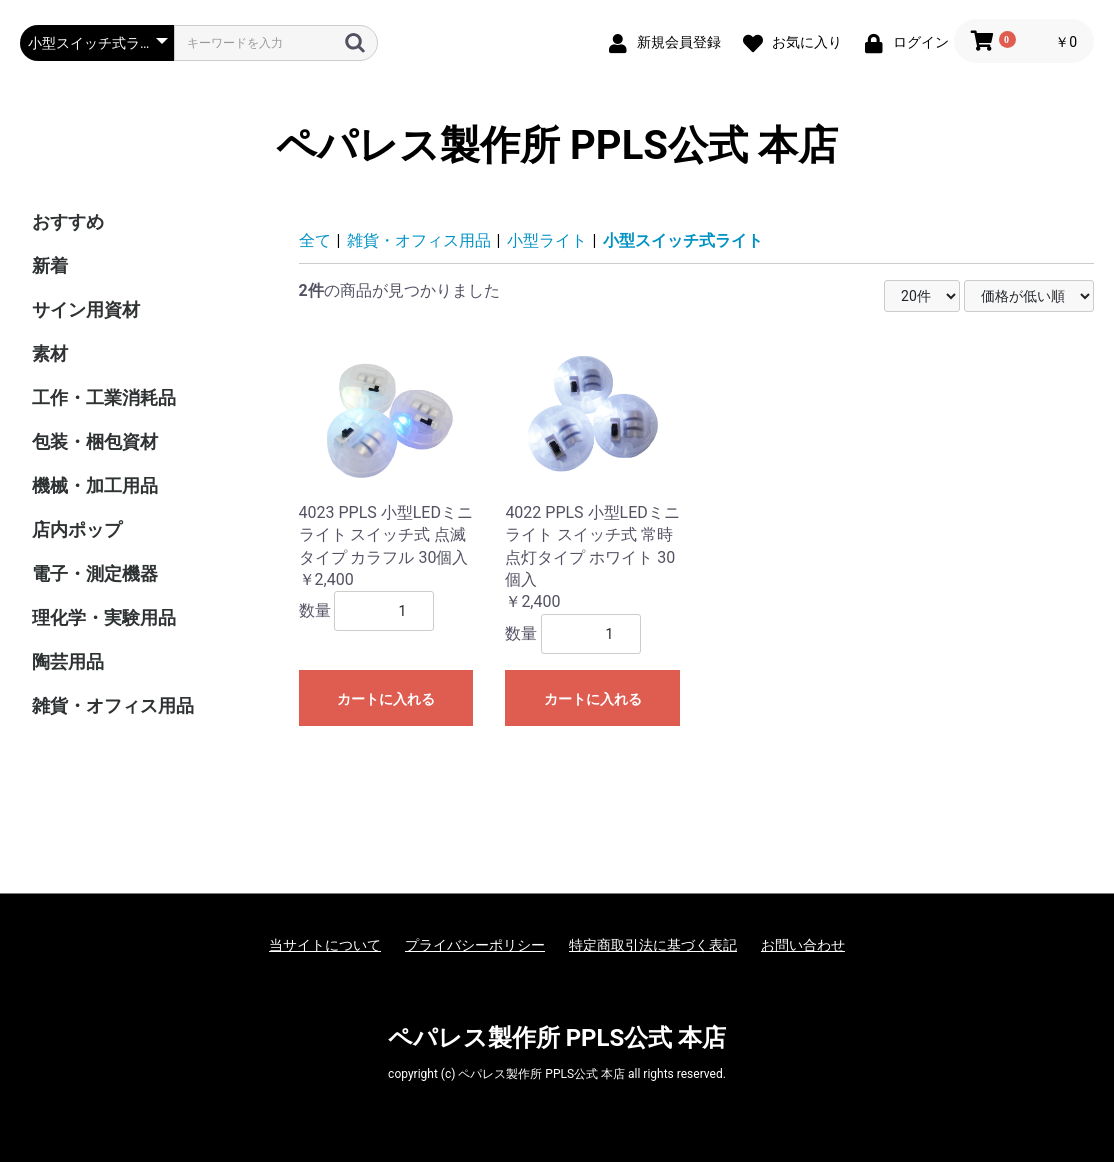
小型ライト (547, 240)
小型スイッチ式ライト (683, 240)
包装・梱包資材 (95, 441)
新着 (50, 265)
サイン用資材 (86, 309)
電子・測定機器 (95, 573)
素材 (50, 353)
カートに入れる (386, 699)
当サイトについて (325, 945)
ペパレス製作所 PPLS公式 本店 (557, 145)
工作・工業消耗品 (104, 397)
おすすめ (68, 221)
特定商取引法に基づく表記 (653, 945)
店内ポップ (77, 529)
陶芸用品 (68, 661)
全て (315, 240)
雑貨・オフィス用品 (113, 705)
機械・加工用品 (95, 485)
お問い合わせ (803, 945)
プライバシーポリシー (475, 945)
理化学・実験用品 (104, 617)
